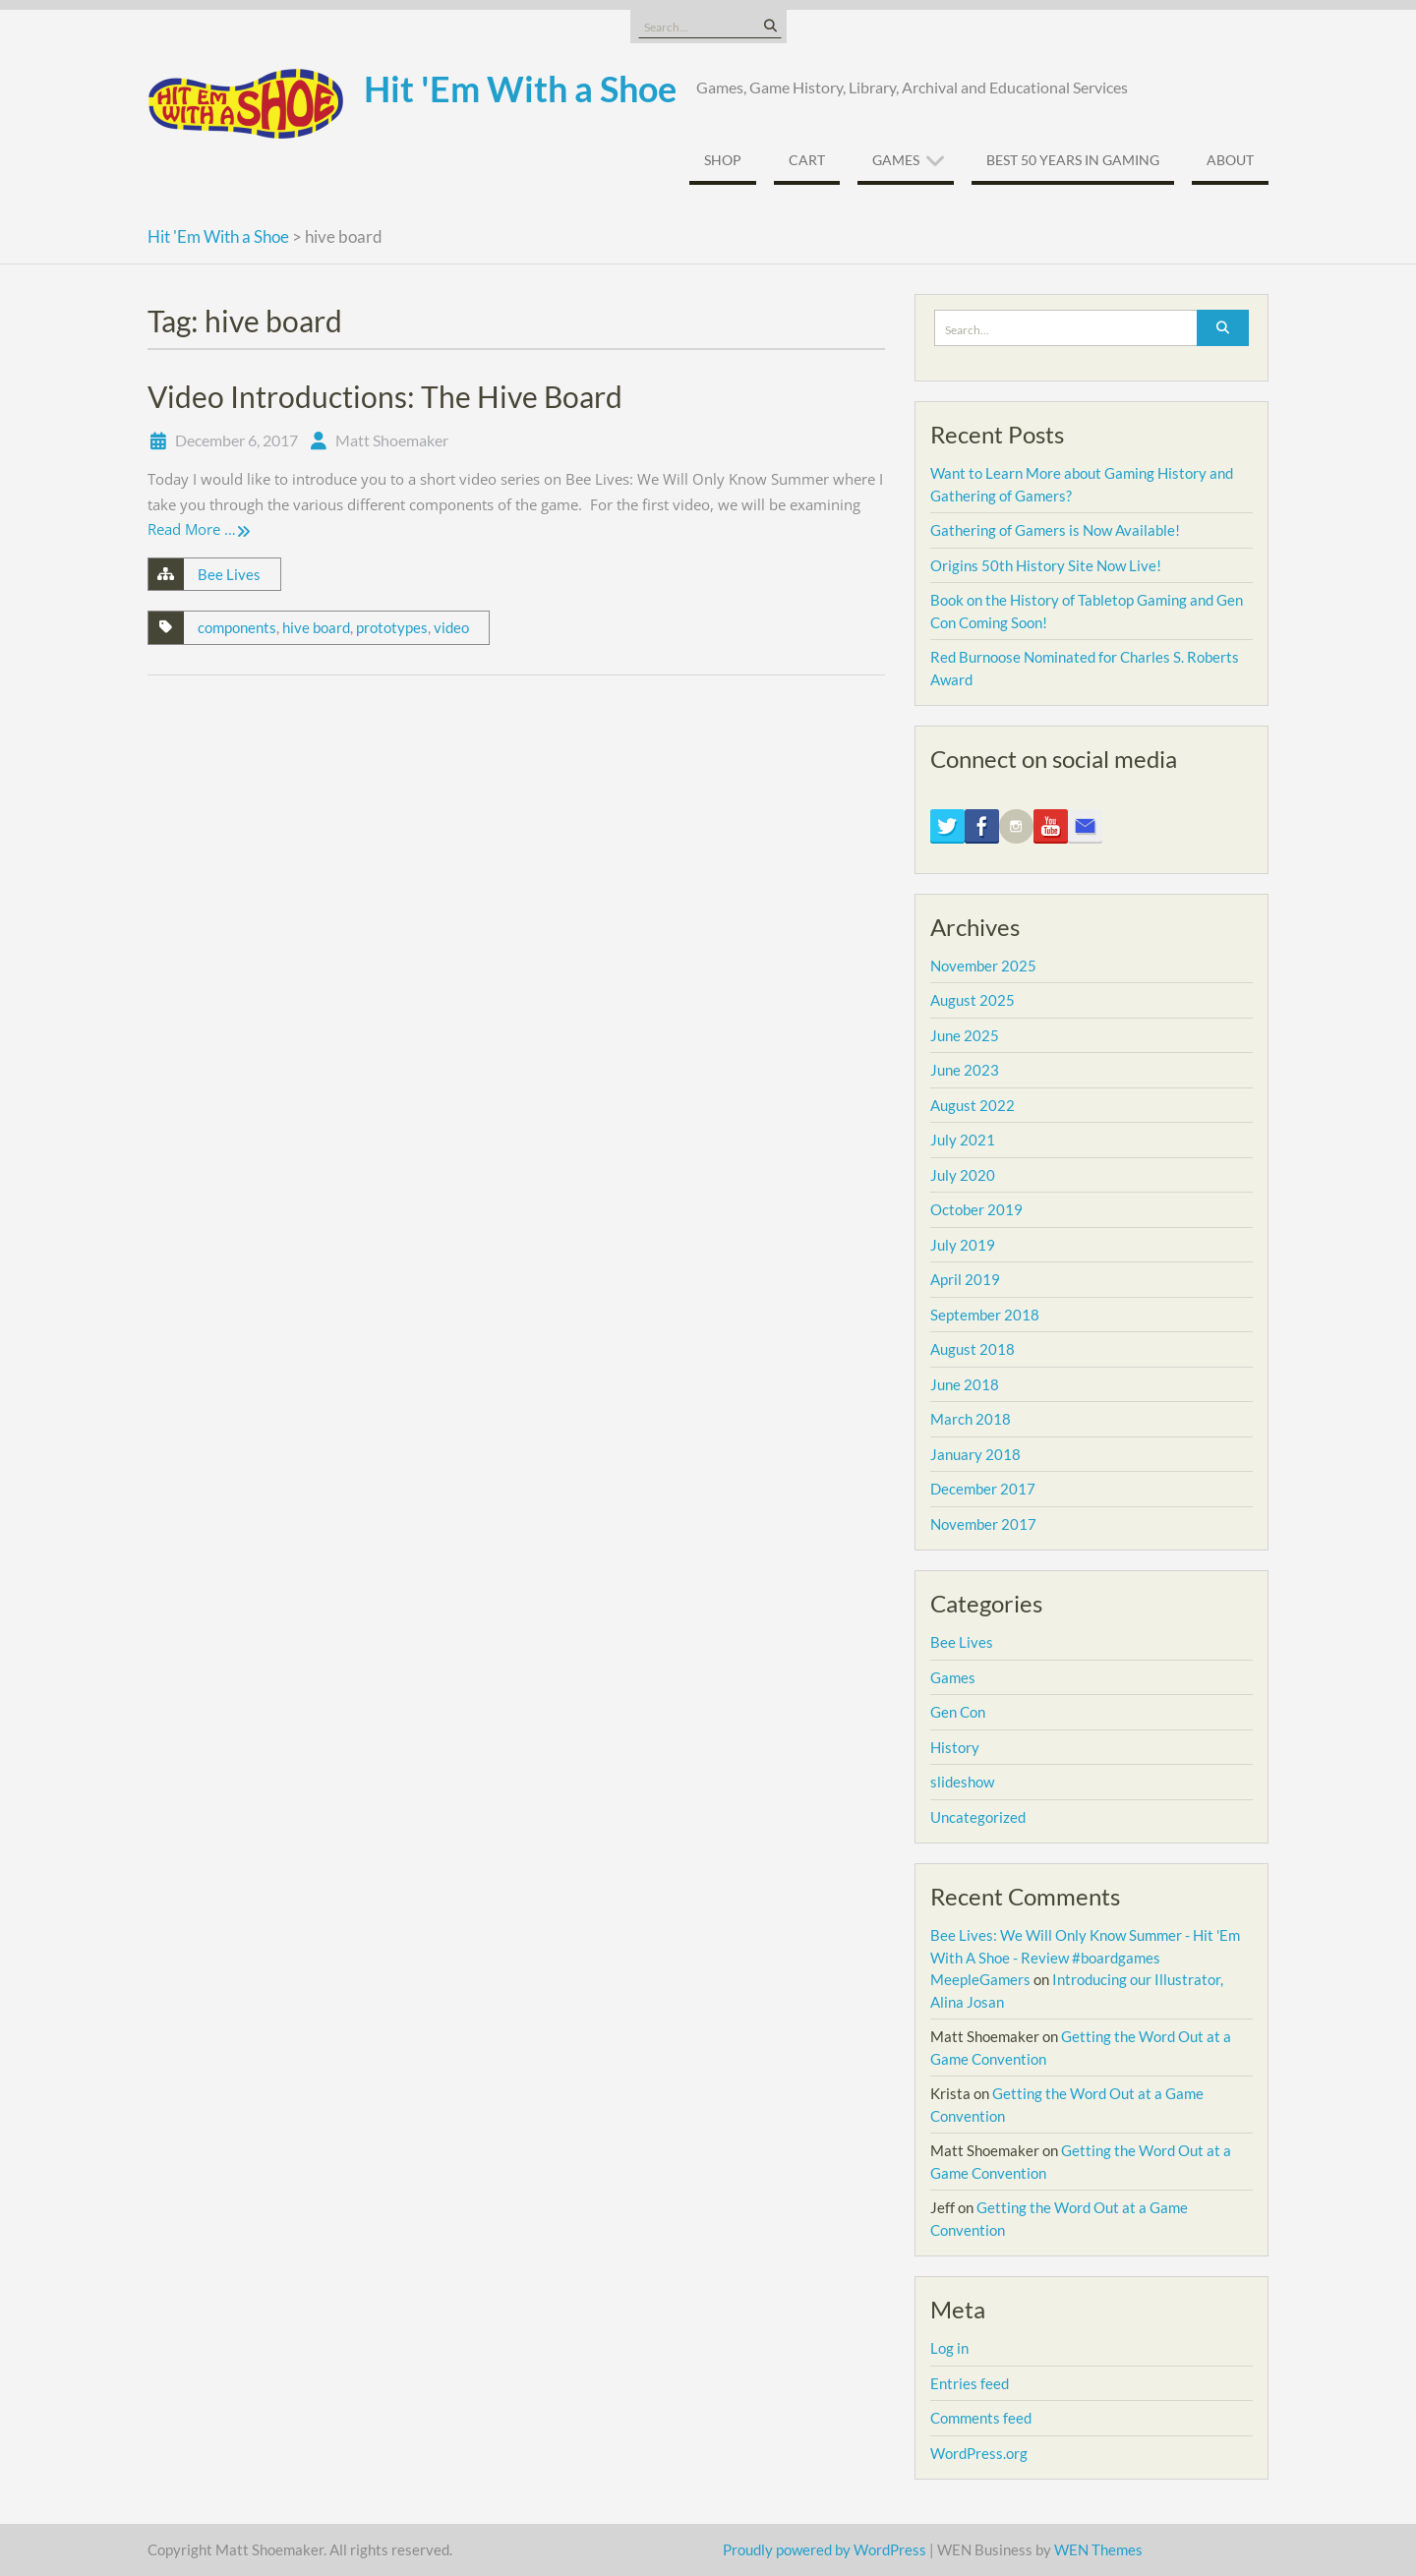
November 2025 (983, 965)
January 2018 (975, 1454)
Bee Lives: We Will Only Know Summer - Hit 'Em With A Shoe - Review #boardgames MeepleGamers (1085, 1957)
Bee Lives (229, 574)
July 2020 (962, 1175)
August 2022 (972, 1105)
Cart (807, 159)
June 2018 (964, 1384)
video (451, 627)
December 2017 (982, 1488)
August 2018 (972, 1349)
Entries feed (969, 2383)
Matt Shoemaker (391, 440)
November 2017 (983, 1524)
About (1230, 159)
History (954, 1747)
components (237, 627)
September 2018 (984, 1314)
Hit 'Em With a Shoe (520, 88)
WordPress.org (979, 2453)
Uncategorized (978, 1817)
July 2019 (962, 1245)
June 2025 (964, 1035)
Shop (722, 159)
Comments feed (981, 2418)
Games (895, 159)
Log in (949, 2348)
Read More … (192, 529)
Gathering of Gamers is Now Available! (1055, 530)
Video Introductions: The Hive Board (385, 396)
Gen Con (957, 1712)
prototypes (392, 627)
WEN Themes (1098, 2549)
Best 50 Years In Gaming (1072, 159)
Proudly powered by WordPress (824, 2549)
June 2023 (964, 1070)
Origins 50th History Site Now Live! (1045, 565)
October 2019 (976, 1209)
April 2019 (965, 1279)
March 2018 (970, 1419)
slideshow (962, 1781)
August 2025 (972, 1000)
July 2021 (962, 1139)
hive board (316, 627)
